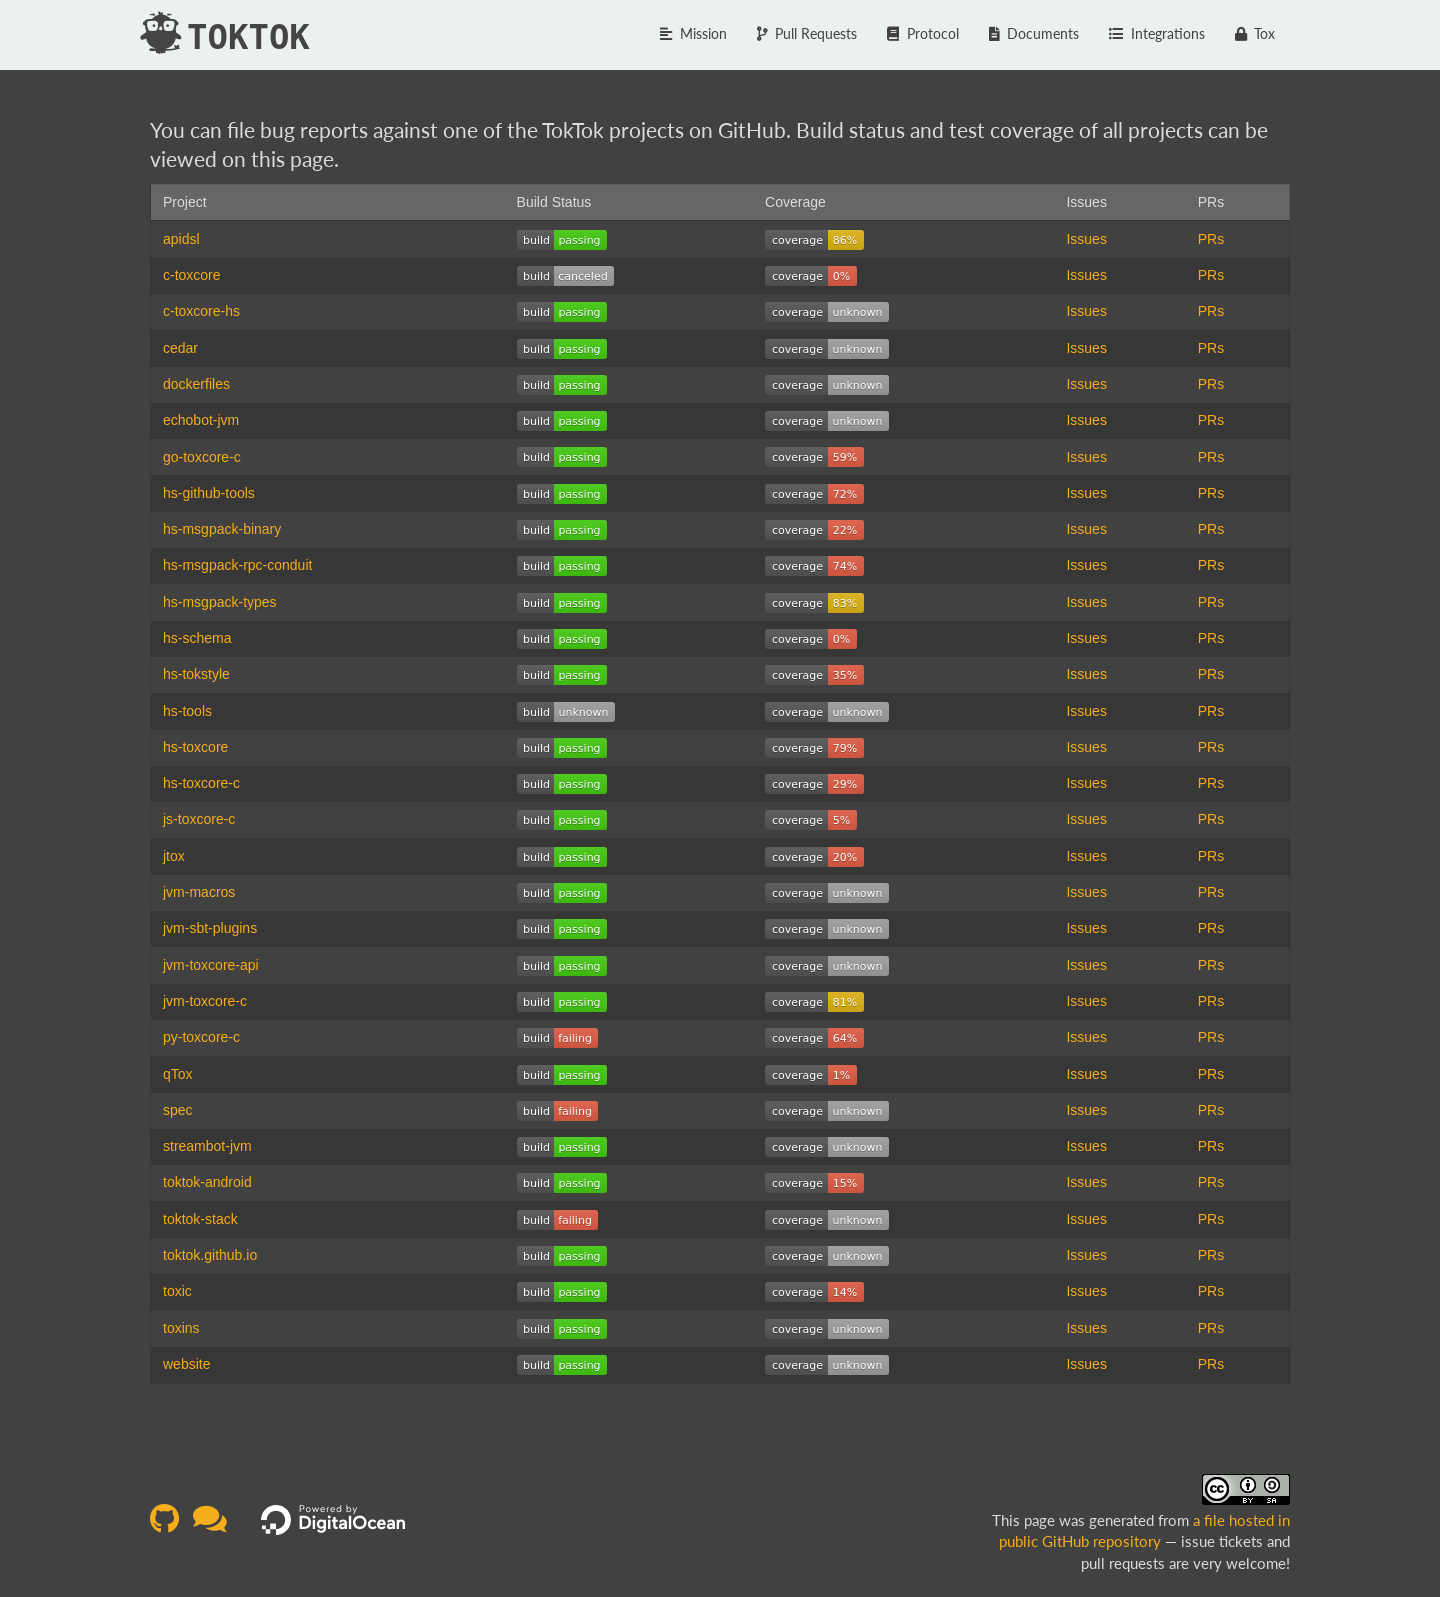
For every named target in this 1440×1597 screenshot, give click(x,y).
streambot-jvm (207, 1146)
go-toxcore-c (202, 457)
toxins (181, 1328)
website (186, 1364)
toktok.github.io (210, 1255)
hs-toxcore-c (201, 783)
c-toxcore (192, 275)
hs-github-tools (209, 493)
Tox (1255, 33)
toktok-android (207, 1182)
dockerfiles (196, 384)
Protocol (923, 33)
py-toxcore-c (201, 1037)
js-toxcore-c (199, 819)
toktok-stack (200, 1219)
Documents (1034, 33)
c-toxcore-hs (201, 311)
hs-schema (197, 638)
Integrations (1157, 33)
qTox (178, 1074)
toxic (177, 1291)
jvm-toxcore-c (205, 1001)
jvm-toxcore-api (211, 965)
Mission (693, 33)
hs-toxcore (195, 747)
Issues (1086, 239)
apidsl (181, 239)
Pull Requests (807, 33)
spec (178, 1110)
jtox (174, 856)
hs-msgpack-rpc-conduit (237, 565)
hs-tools (187, 711)
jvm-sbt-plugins (210, 928)
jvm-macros (199, 892)
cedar (180, 348)
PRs (1211, 239)
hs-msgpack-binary (222, 529)
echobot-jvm (201, 420)
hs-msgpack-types (220, 602)
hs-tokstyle (196, 674)
